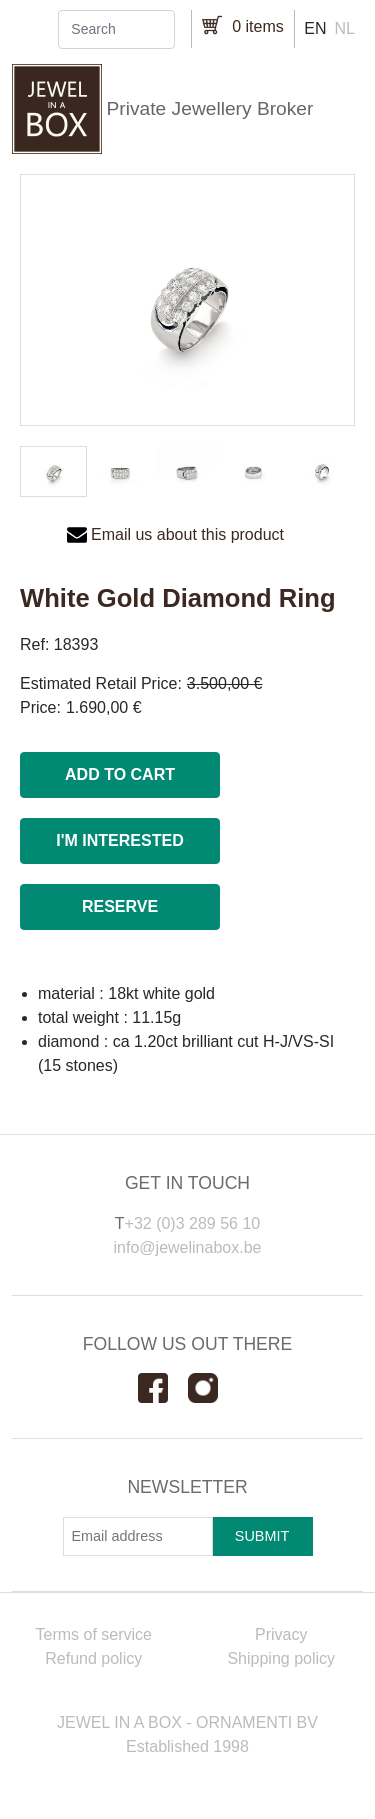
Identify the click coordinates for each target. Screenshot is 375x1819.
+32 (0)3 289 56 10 (193, 1223)
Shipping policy (281, 1658)
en (315, 28)
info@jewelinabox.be (188, 1247)
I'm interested (119, 840)
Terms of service (94, 1634)
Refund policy (93, 1658)
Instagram (213, 1388)
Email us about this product (187, 534)
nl (345, 28)
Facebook (163, 1388)
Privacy (281, 1634)
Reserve (120, 906)
